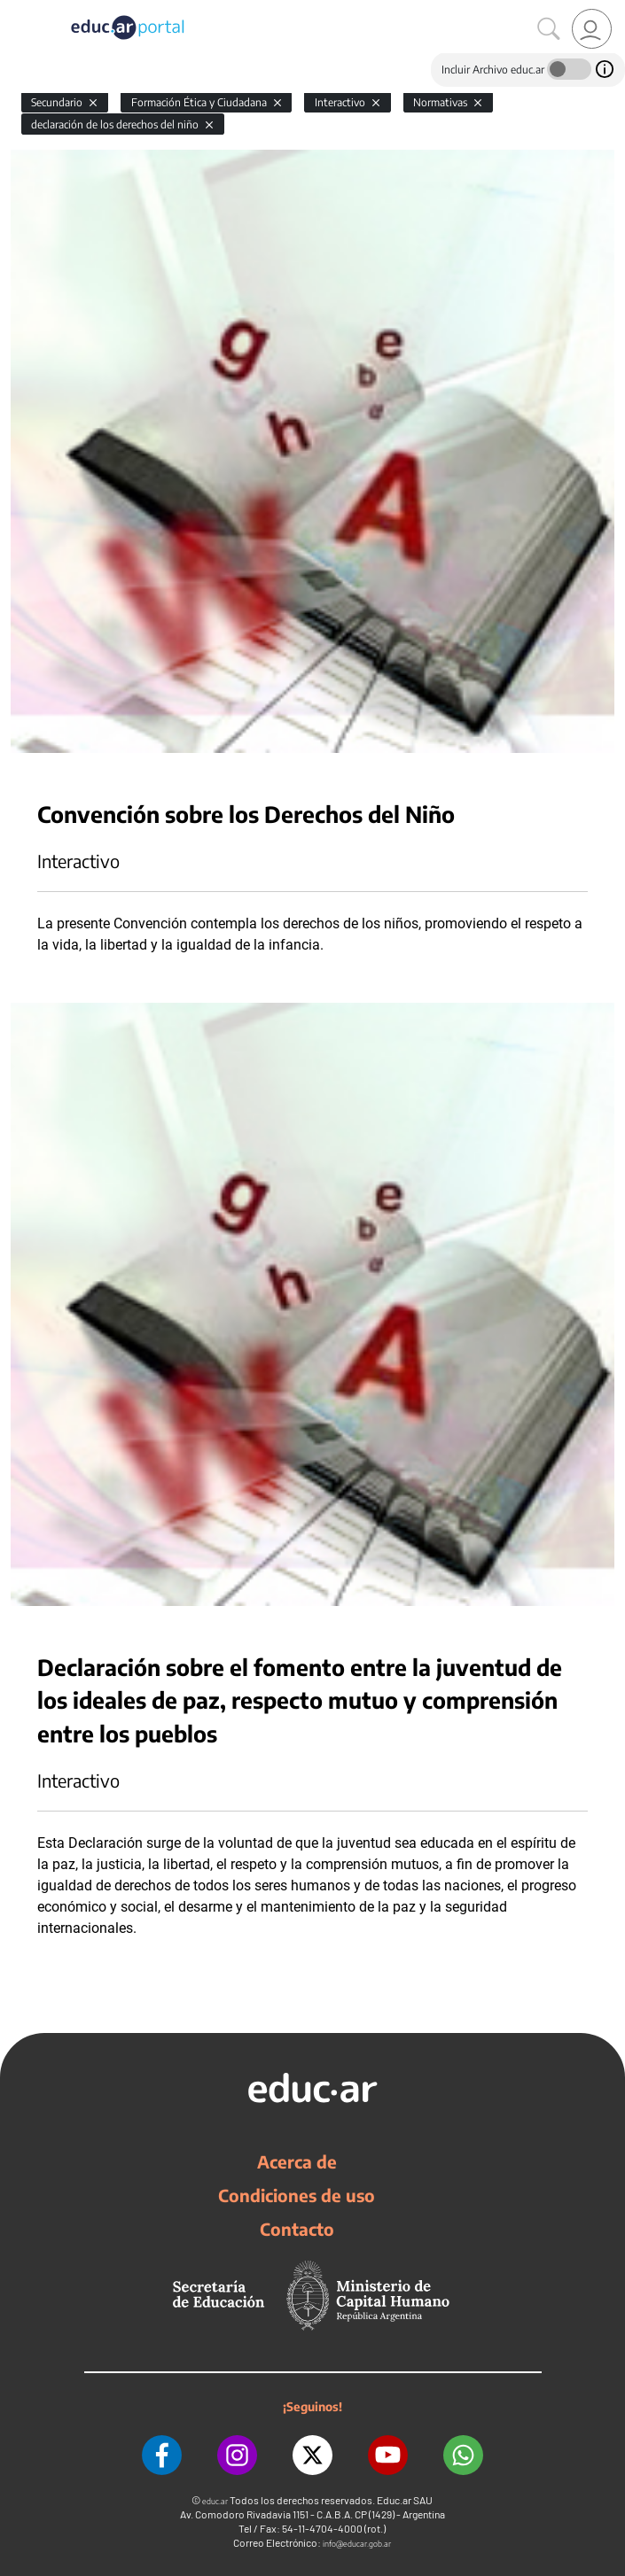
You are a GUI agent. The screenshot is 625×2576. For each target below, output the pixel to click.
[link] (592, 29)
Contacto (297, 2228)
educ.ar (215, 2501)
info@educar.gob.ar (357, 2544)
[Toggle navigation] (15, 9)
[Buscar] (549, 29)
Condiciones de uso (296, 2195)
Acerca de (297, 2161)
